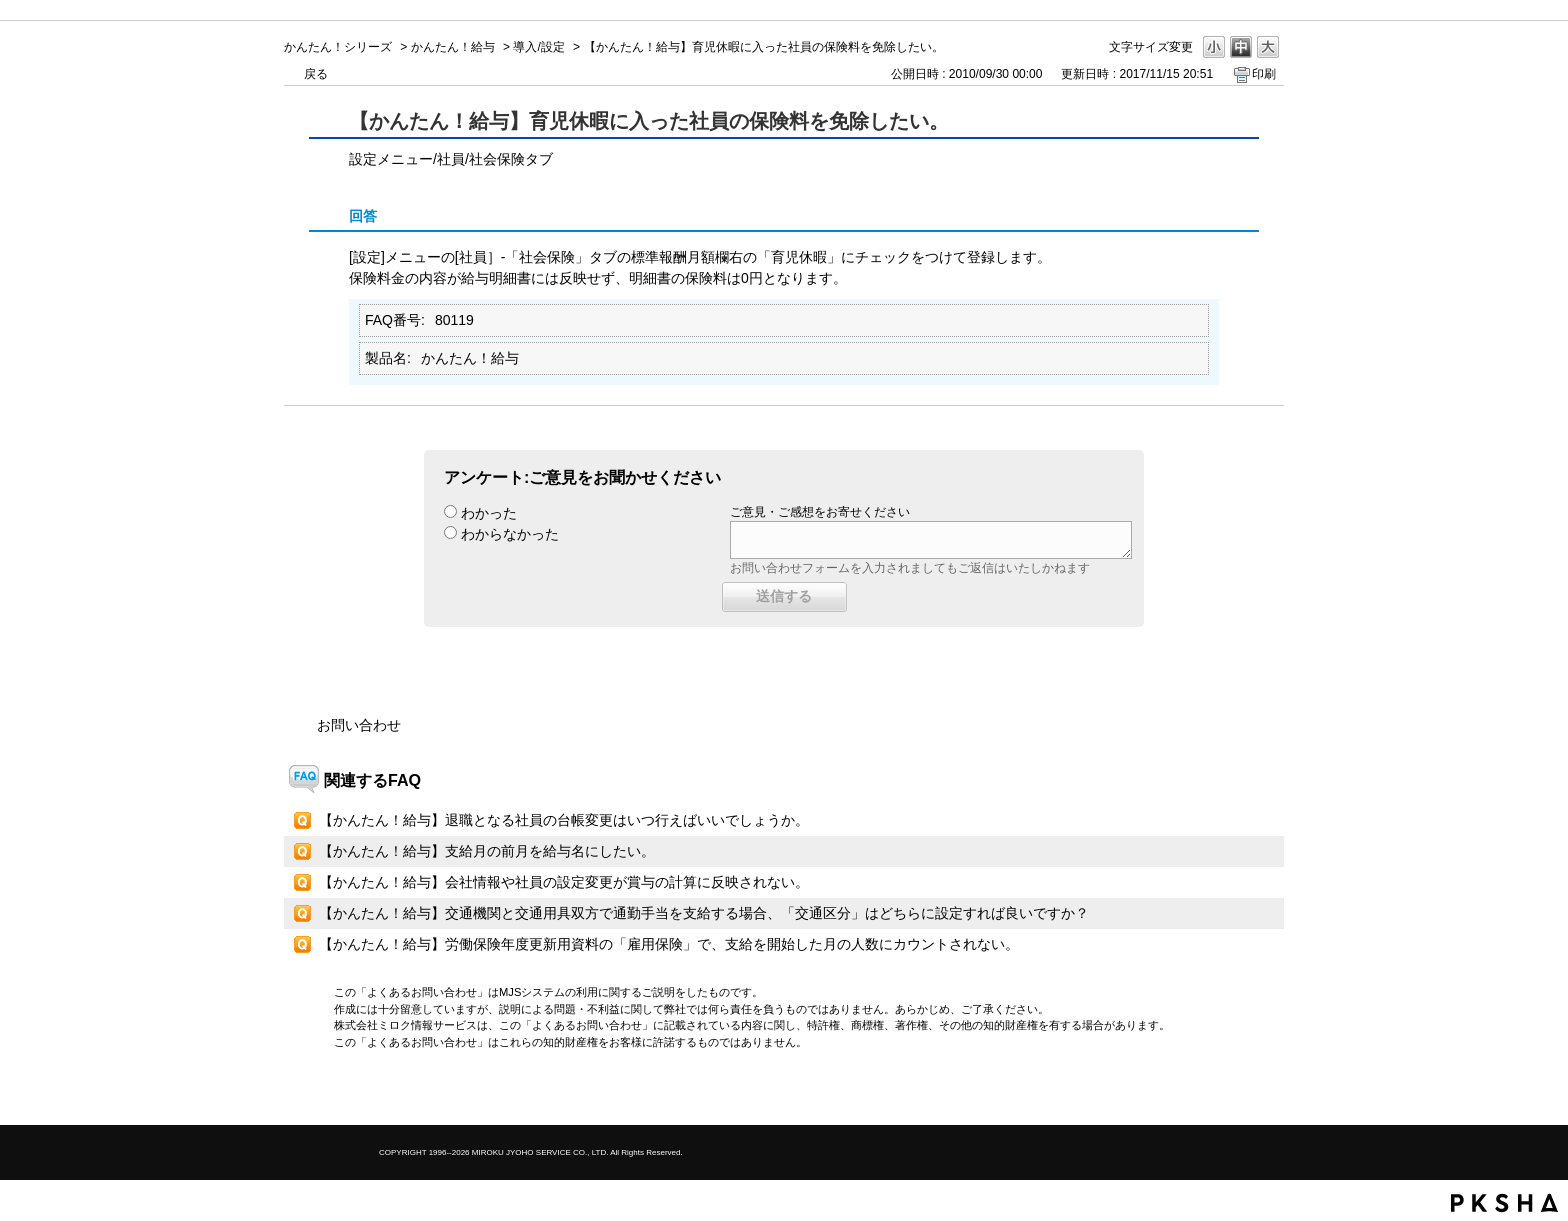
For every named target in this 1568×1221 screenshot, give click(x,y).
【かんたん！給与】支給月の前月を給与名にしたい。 (487, 851)
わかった (489, 513)
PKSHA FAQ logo (1504, 1203)
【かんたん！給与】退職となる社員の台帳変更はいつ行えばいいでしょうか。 (564, 820)
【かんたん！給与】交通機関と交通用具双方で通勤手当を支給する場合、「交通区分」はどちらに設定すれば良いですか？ (704, 913)
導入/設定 (538, 47)
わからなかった (510, 534)
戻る (316, 74)
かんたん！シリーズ (338, 47)
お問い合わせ (359, 725)
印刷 (1264, 74)
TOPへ (1234, 1092)
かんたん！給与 (453, 47)
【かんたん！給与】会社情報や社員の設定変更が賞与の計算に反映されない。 (564, 882)
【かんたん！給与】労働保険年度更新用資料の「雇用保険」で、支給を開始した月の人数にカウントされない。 (669, 944)
